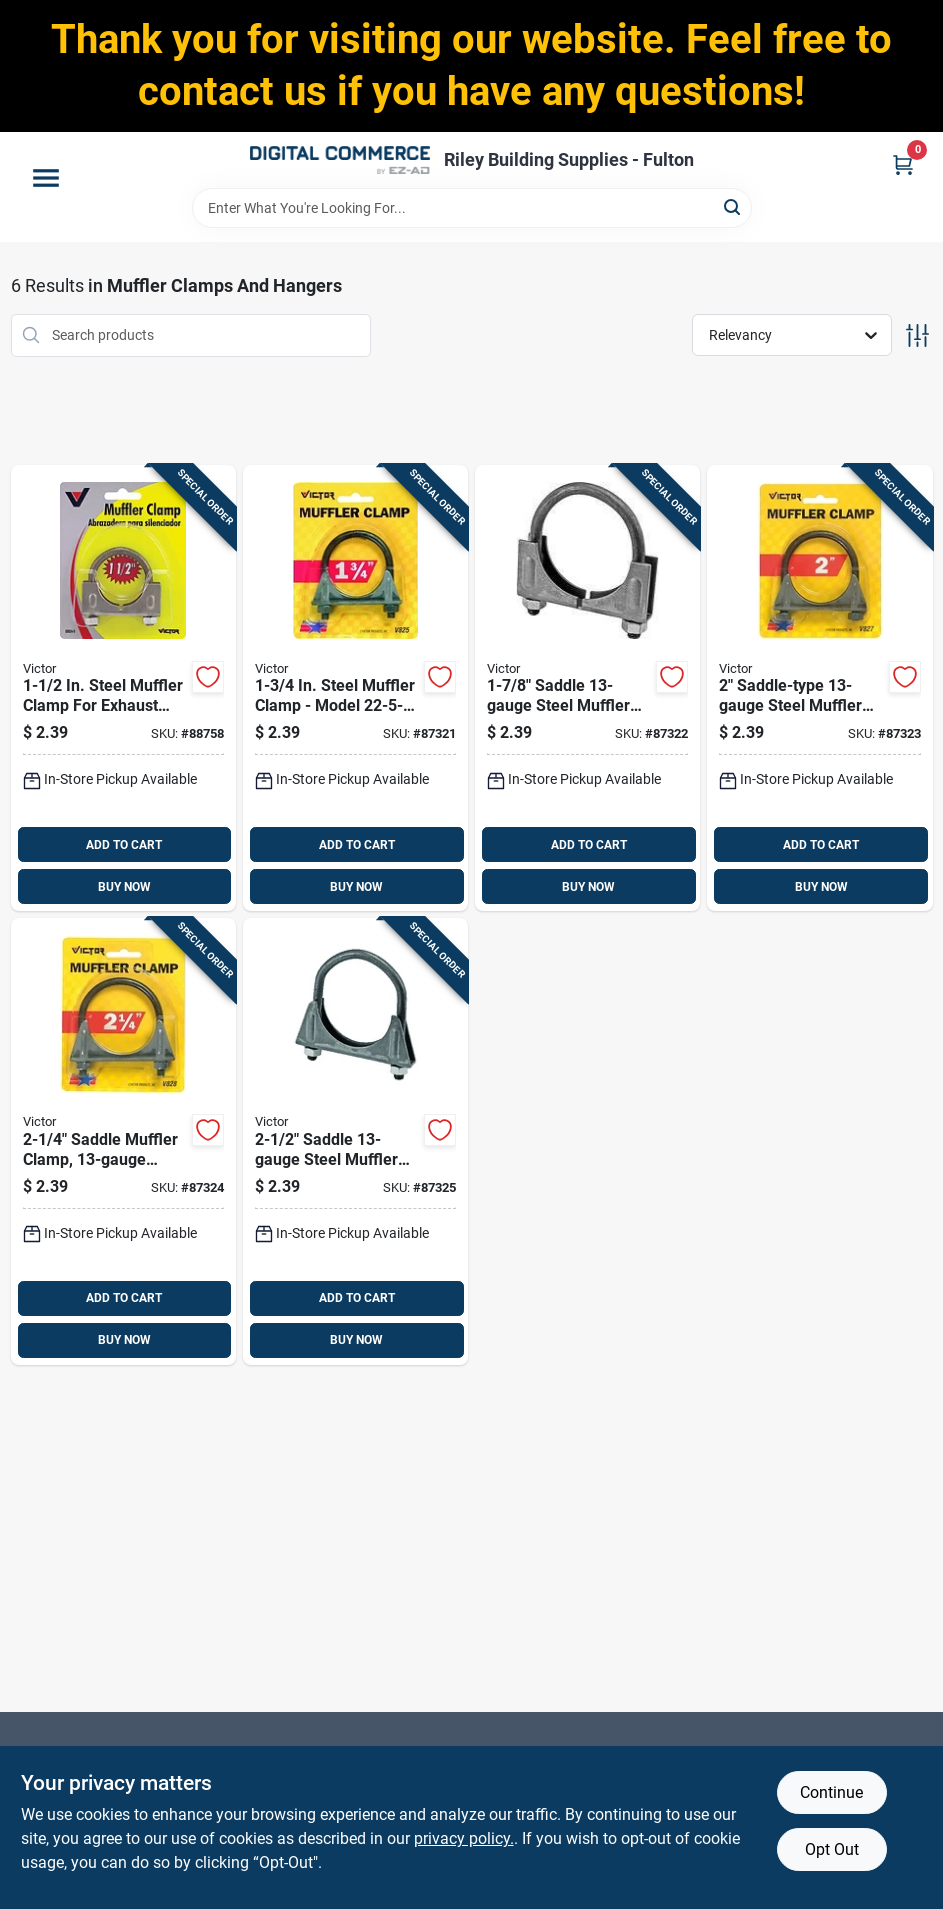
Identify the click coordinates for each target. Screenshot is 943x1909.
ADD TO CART (124, 845)
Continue (831, 1792)
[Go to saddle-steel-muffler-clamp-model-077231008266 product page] (587, 688)
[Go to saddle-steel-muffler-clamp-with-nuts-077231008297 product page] (355, 1141)
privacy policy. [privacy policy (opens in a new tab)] (464, 1838)
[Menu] (46, 178)
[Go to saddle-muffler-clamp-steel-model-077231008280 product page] (123, 1141)
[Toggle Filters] (917, 335)
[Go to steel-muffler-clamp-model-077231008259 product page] (355, 688)
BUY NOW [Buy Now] (124, 887)
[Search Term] (472, 208)
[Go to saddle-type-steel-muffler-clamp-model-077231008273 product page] (819, 688)
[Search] (733, 206)
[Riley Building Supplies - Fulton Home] (340, 160)
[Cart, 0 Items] (903, 164)
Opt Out (832, 1849)
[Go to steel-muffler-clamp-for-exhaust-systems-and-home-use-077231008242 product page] (123, 688)
